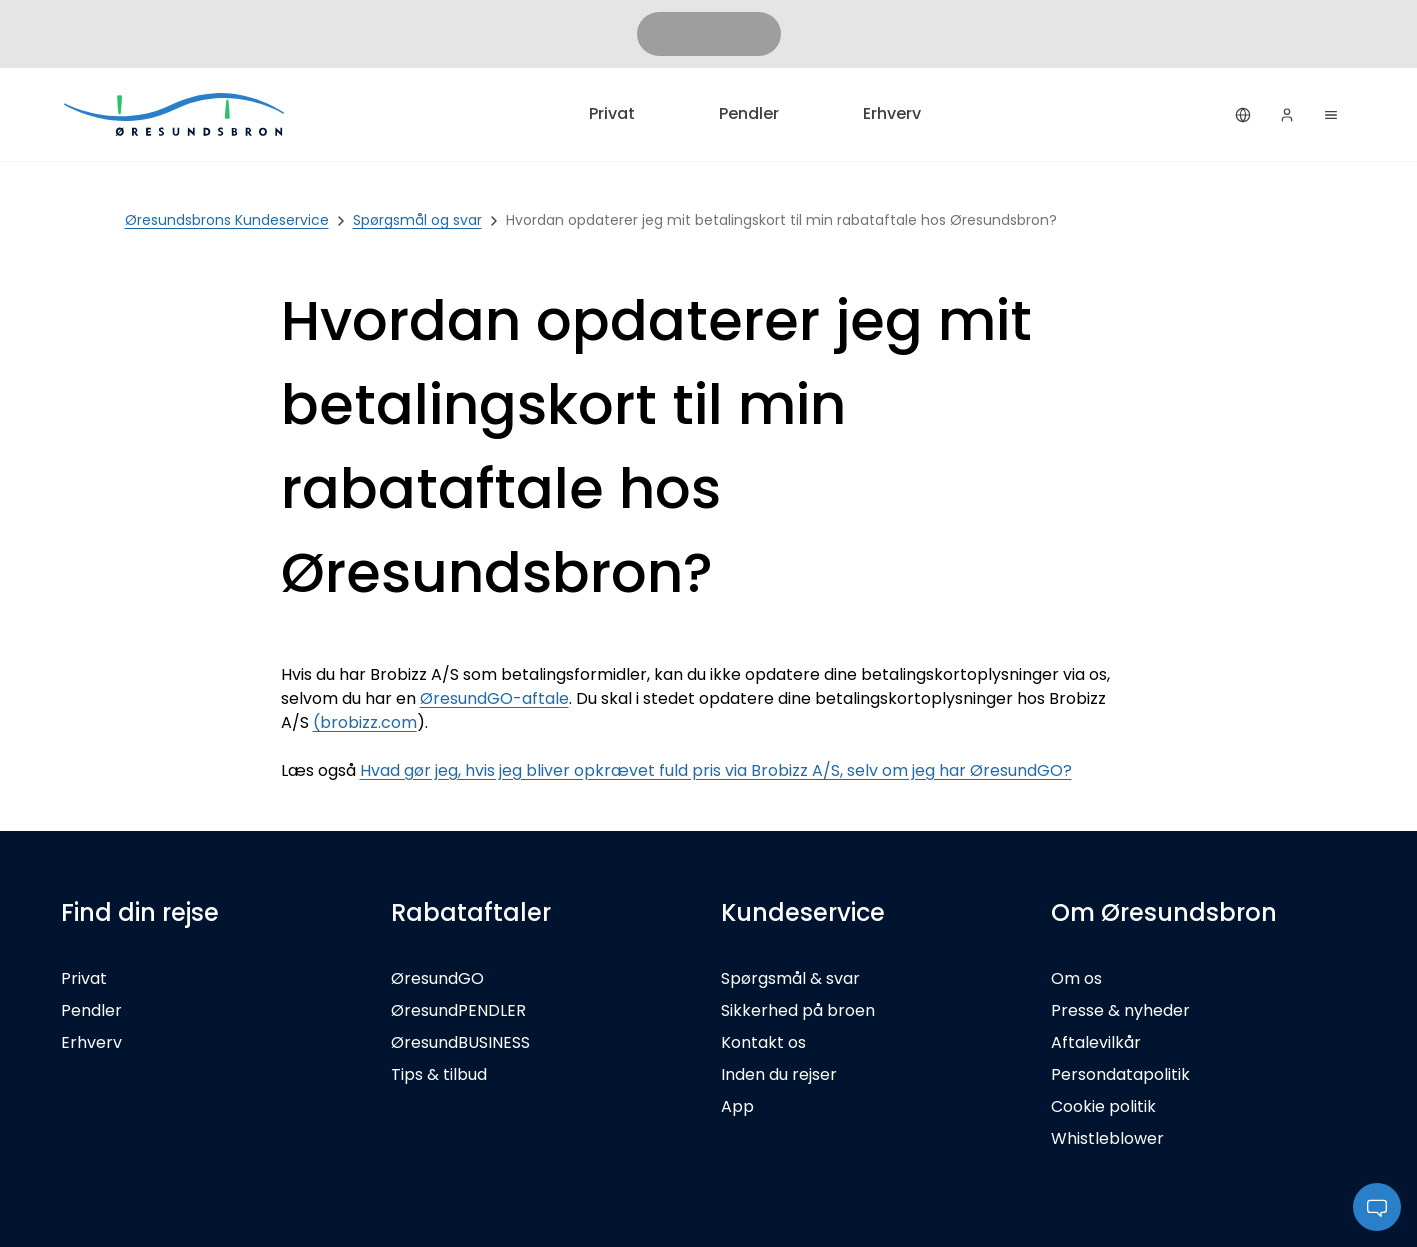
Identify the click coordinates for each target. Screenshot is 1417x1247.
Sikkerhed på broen (798, 1010)
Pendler (749, 113)
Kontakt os (763, 1042)
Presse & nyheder (1120, 1010)
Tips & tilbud (439, 1074)
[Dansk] (1243, 115)
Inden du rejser (779, 1074)
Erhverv (892, 113)
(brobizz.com (365, 722)
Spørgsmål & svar (790, 978)
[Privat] (176, 114)
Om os (1076, 978)
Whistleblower (1107, 1138)
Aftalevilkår (1096, 1042)
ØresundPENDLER (458, 1010)
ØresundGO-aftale (494, 698)
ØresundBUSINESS (460, 1042)
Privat (612, 113)
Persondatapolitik (1120, 1074)
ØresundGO (437, 978)
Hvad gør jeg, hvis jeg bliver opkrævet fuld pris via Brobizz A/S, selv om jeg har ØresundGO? (716, 770)
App (737, 1106)
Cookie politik (1103, 1106)
